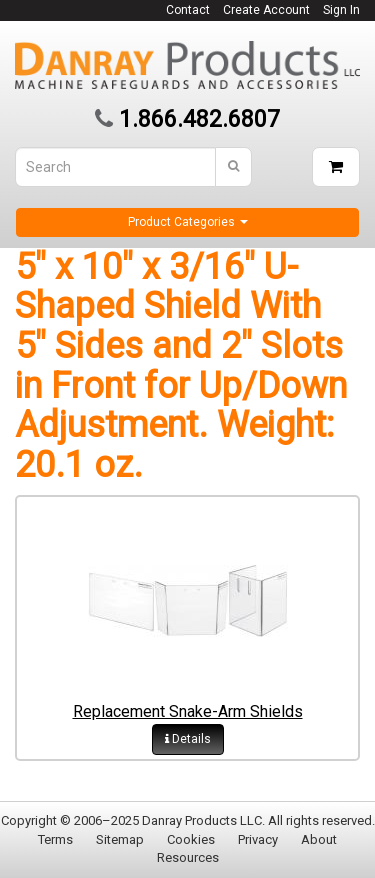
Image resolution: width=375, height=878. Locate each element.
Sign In (341, 10)
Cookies (191, 839)
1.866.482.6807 (199, 119)
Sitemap (120, 839)
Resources (188, 857)
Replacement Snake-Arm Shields (188, 711)
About (319, 839)
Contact (188, 10)
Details (188, 739)
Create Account (266, 10)
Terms (55, 839)
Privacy (258, 839)
